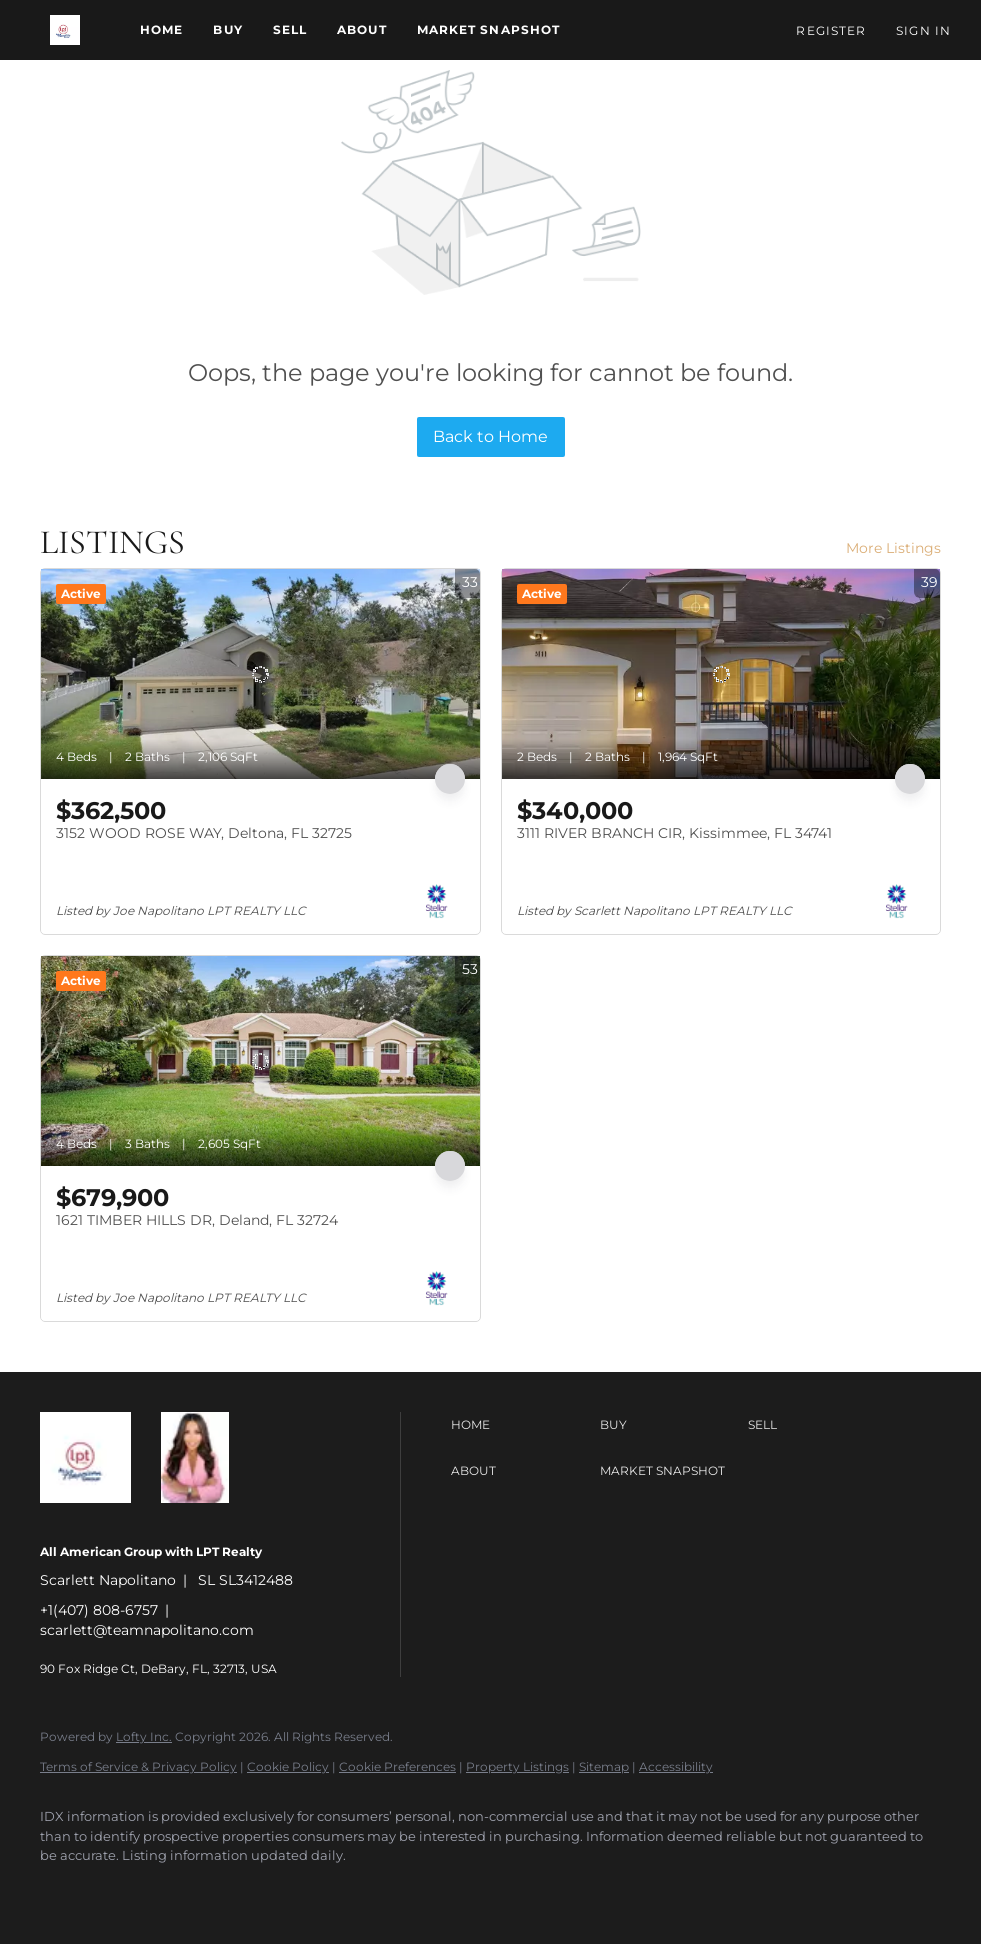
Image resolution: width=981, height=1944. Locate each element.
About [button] (362, 29)
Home (161, 29)
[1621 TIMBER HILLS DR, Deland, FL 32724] (260, 1061)
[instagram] (180, 1890)
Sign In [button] (923, 30)
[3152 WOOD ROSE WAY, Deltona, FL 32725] (260, 674)
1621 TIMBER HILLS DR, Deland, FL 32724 (197, 1220)
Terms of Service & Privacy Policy (138, 1766)
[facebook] (64, 1890)
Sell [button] (290, 29)
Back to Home (490, 436)
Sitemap (604, 1766)
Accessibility (676, 1766)
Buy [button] (227, 29)
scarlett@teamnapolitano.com (147, 1630)
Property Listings (517, 1766)
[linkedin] (122, 1890)
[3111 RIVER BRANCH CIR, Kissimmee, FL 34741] (721, 674)
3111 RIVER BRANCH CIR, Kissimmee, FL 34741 (674, 833)
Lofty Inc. (144, 1736)
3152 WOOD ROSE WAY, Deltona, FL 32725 (204, 833)
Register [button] (831, 30)
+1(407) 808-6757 (99, 1610)
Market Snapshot (489, 29)
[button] (65, 30)
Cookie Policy (288, 1766)
